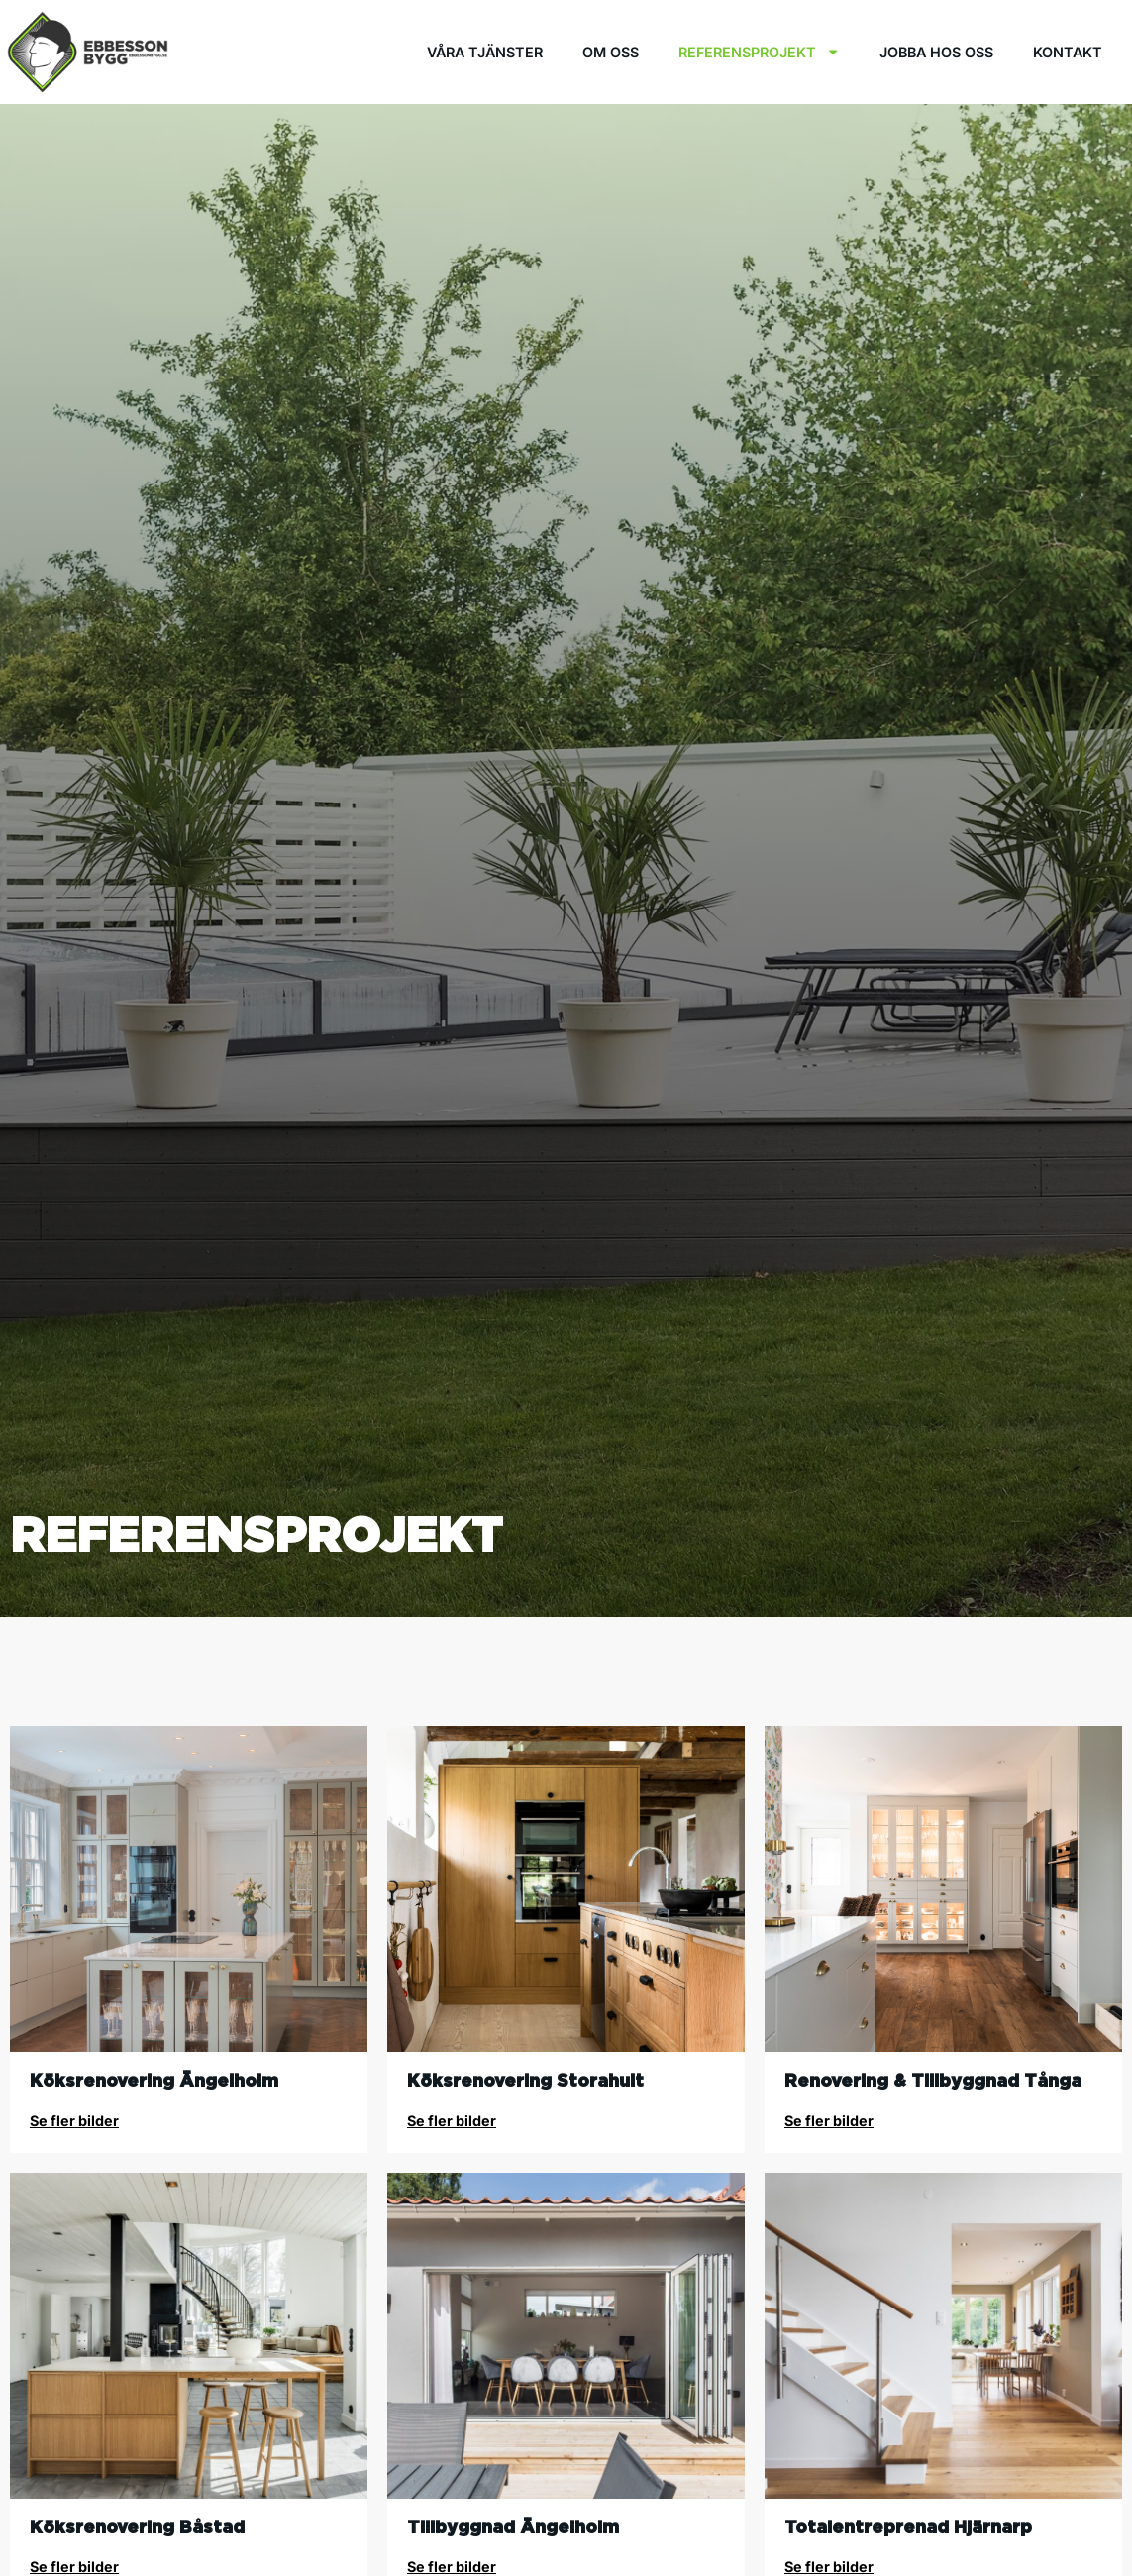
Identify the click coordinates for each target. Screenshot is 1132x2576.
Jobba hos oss (936, 52)
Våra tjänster (485, 52)
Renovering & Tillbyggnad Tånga (932, 2080)
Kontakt (1067, 52)
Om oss (610, 52)
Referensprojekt (759, 51)
